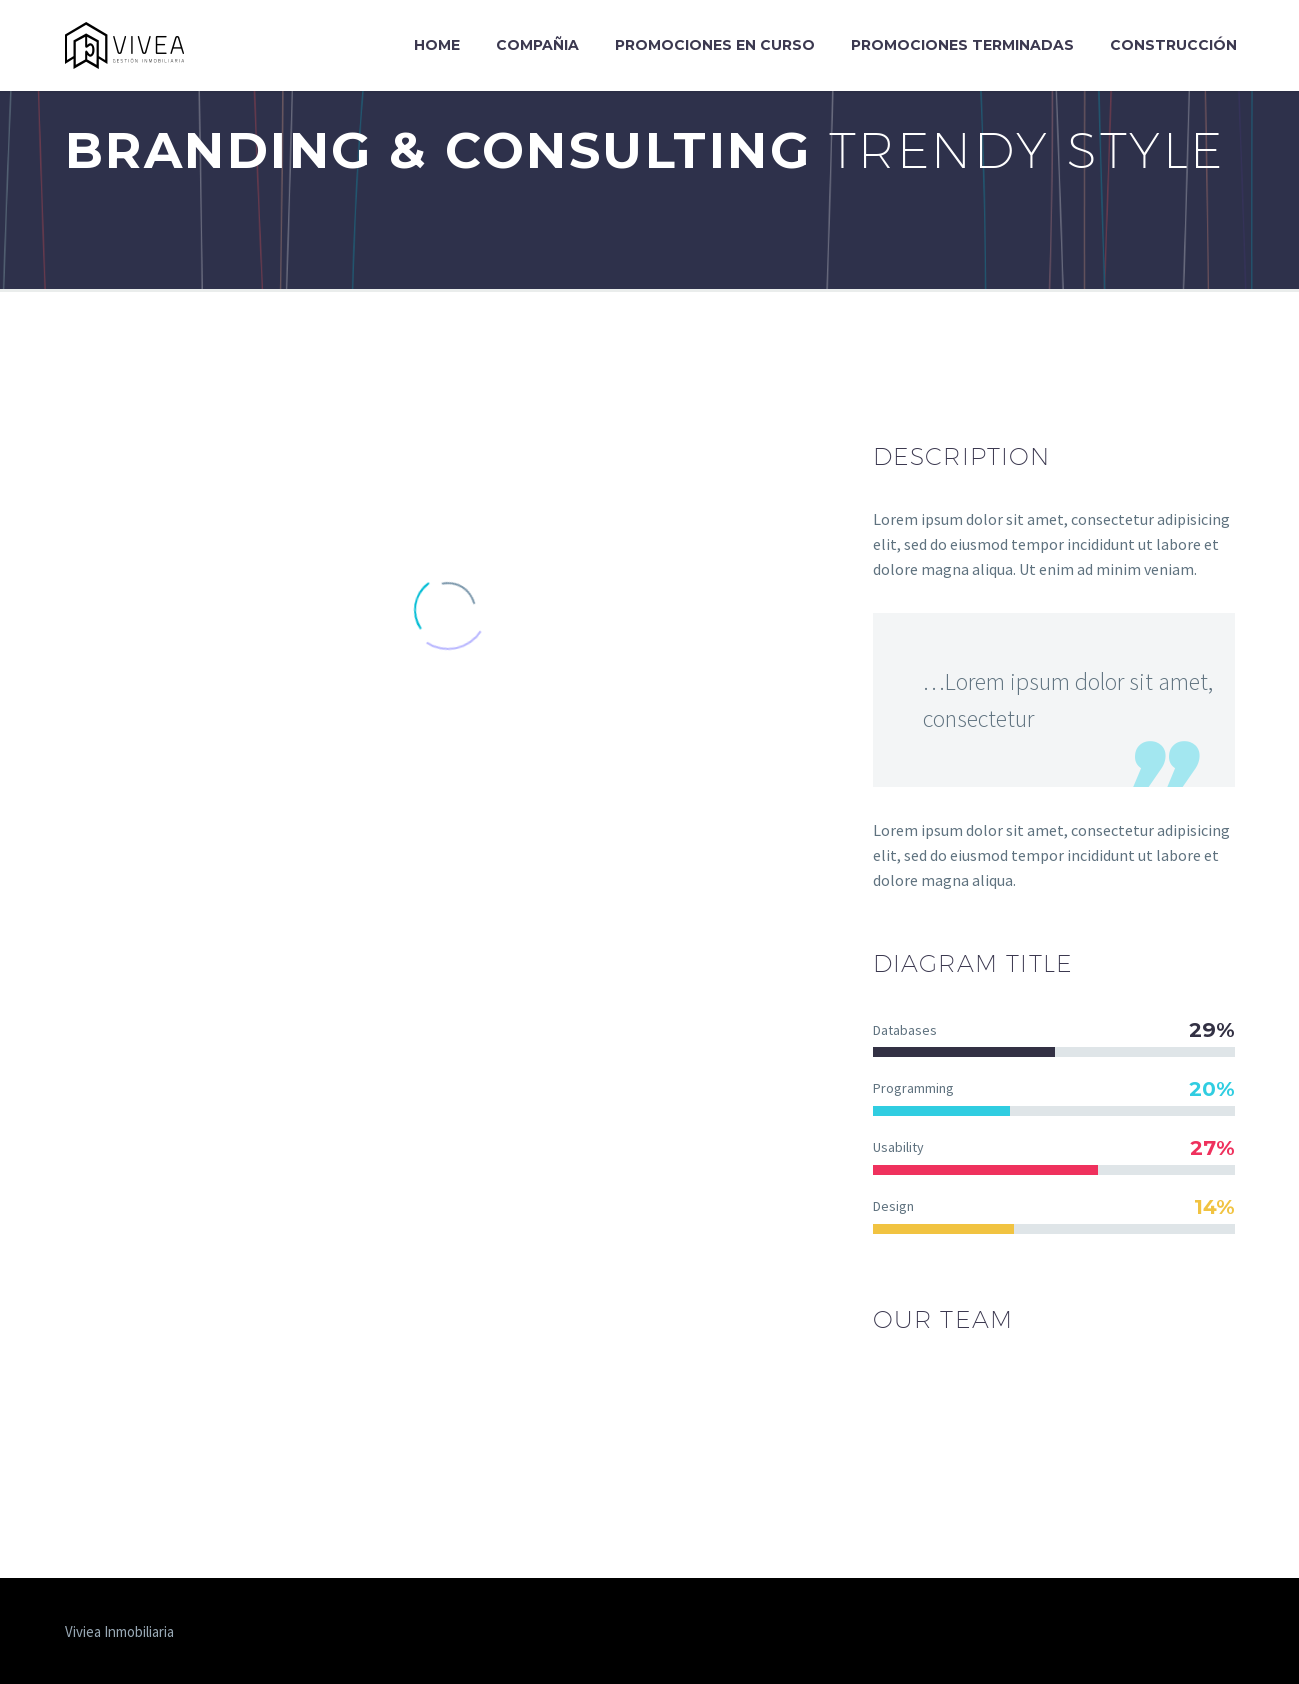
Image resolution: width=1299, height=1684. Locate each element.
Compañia (537, 45)
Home (437, 45)
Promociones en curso (715, 45)
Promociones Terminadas (962, 45)
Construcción (1173, 45)
